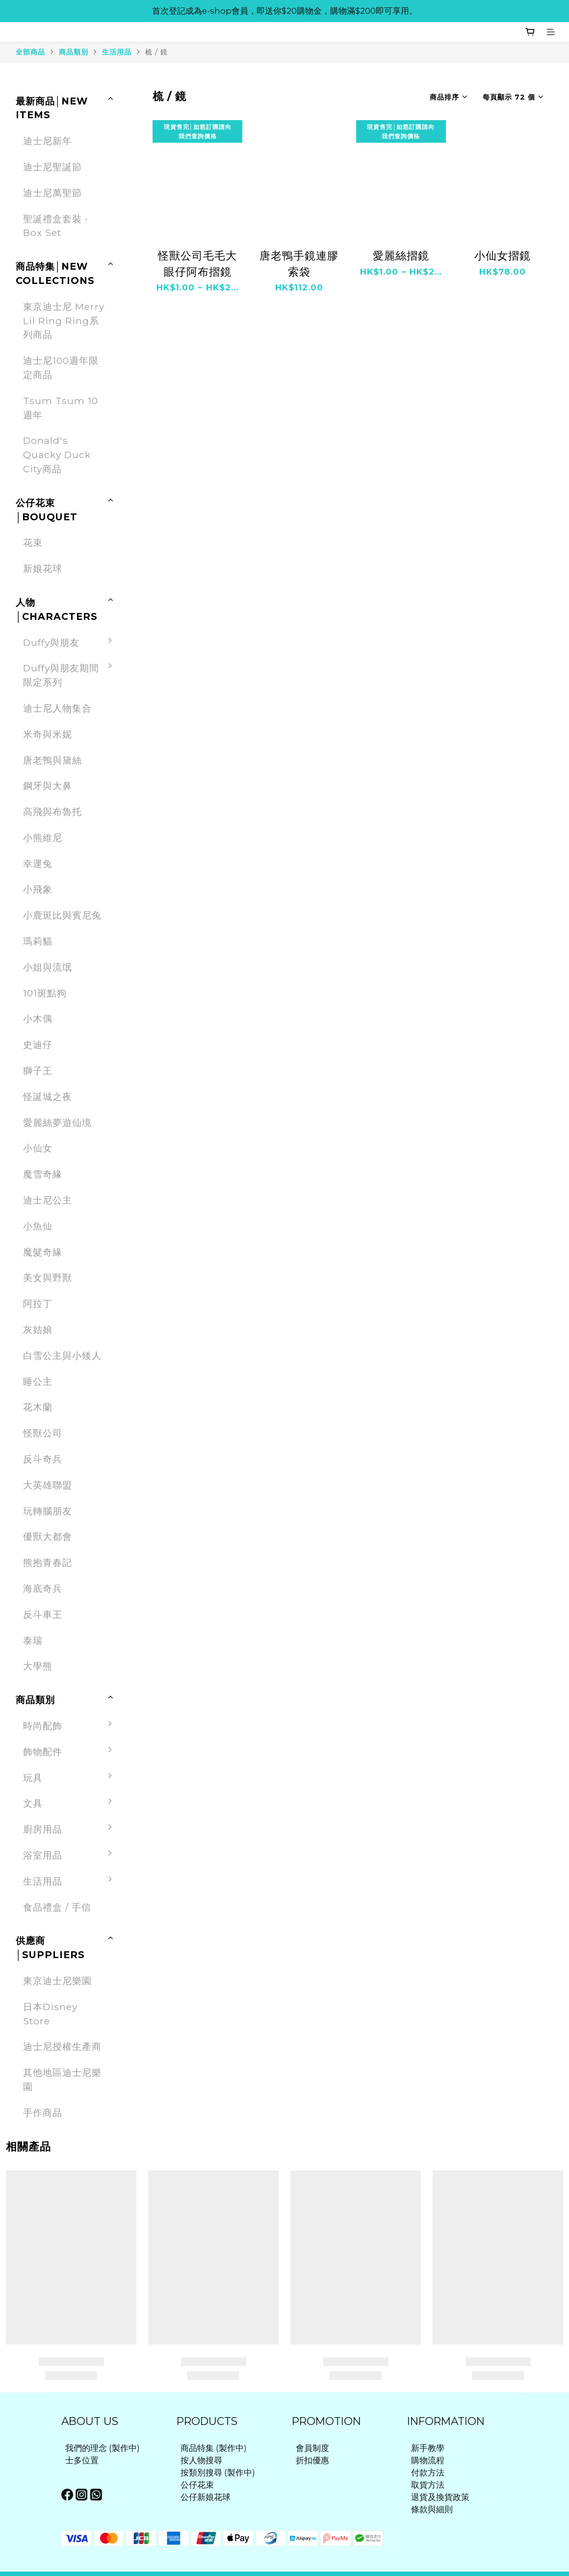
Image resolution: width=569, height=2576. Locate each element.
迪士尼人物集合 (57, 708)
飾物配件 (70, 1752)
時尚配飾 (70, 1726)
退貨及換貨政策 (440, 2497)
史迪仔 (37, 1044)
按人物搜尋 (201, 2460)
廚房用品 (70, 1829)
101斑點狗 (45, 993)
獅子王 (37, 1070)
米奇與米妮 (47, 734)
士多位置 (82, 2460)
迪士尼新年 (47, 141)
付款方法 (427, 2472)
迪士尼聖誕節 (52, 167)
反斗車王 (42, 1614)
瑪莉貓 (37, 941)
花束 (33, 542)
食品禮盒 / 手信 (57, 1907)
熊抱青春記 (47, 1562)
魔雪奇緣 (42, 1174)
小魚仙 (37, 1226)
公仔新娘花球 (206, 2497)
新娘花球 (42, 568)
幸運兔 (37, 863)
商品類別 (73, 52)
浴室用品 (70, 1855)
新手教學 (427, 2448)
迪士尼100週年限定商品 (61, 368)
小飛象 (37, 889)
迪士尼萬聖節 (52, 193)
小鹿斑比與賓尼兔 (62, 915)
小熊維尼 (42, 837)
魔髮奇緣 (42, 1252)
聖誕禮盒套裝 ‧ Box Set (55, 226)
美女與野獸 (47, 1277)
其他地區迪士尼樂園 (62, 2079)
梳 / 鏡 (156, 52)
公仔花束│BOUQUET (47, 510)
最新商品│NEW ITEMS (52, 108)
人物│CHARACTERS (57, 609)
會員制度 (312, 2448)
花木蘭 (37, 1407)
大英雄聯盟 (47, 1485)
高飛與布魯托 (52, 811)
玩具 (70, 1778)
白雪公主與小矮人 (62, 1355)
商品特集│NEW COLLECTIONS (55, 273)
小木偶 (37, 1018)
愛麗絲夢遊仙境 (57, 1122)
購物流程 (427, 2460)
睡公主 (37, 1381)
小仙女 (37, 1148)
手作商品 (42, 2112)
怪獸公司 (42, 1433)
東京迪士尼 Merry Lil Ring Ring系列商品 (63, 321)
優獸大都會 (47, 1536)
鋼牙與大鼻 (47, 785)
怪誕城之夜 (47, 1096)
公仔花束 (197, 2485)
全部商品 (30, 52)
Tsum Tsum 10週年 (60, 408)
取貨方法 (427, 2485)
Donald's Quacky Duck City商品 (57, 454)
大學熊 (37, 1666)
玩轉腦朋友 (47, 1511)
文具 (70, 1803)
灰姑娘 (37, 1329)
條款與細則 (432, 2509)
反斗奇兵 (42, 1459)
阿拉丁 (37, 1303)
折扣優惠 (312, 2460)
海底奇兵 (42, 1588)
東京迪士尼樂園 (57, 1981)
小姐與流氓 (47, 967)
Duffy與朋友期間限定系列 (70, 675)
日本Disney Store (50, 2014)
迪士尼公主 (47, 1200)
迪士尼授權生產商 (62, 2046)
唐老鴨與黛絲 (52, 760)
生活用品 (116, 52)
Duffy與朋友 (70, 643)
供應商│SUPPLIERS (50, 1948)
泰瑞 (33, 1640)
